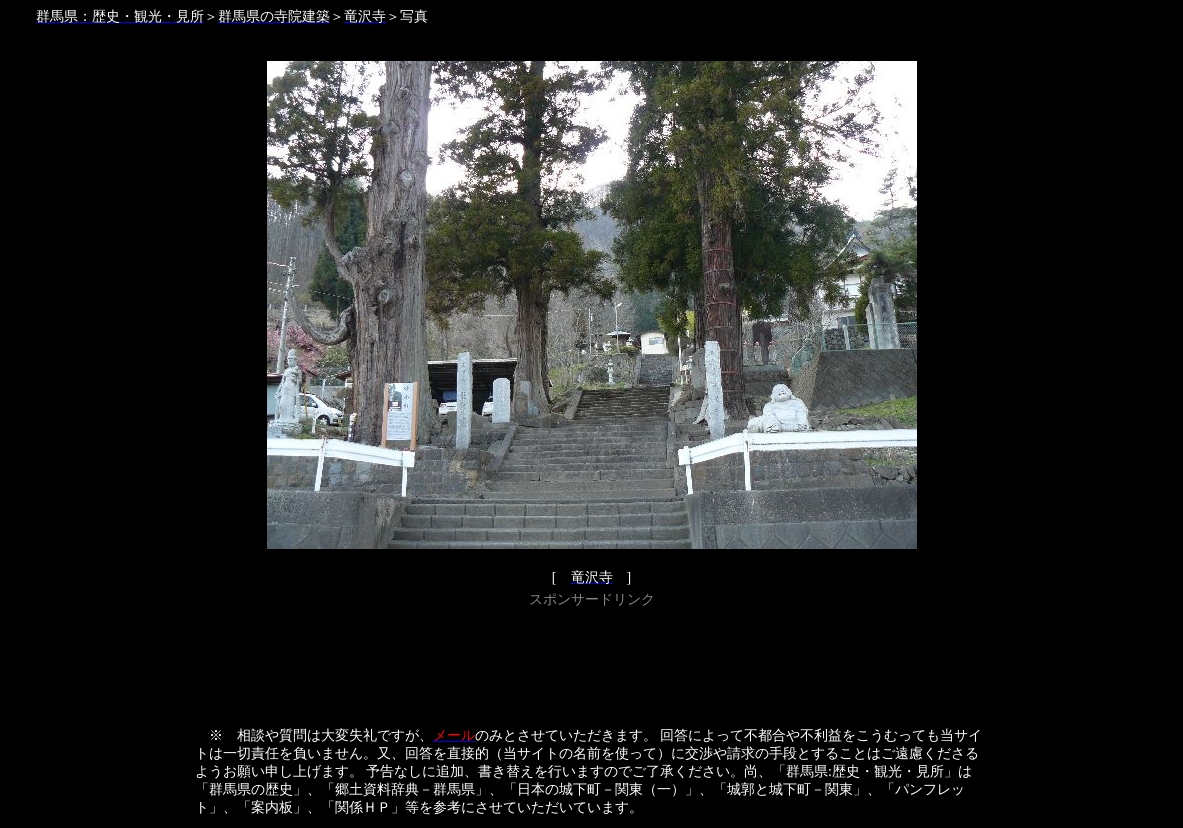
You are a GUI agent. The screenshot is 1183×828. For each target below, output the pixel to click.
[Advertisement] (592, 658)
